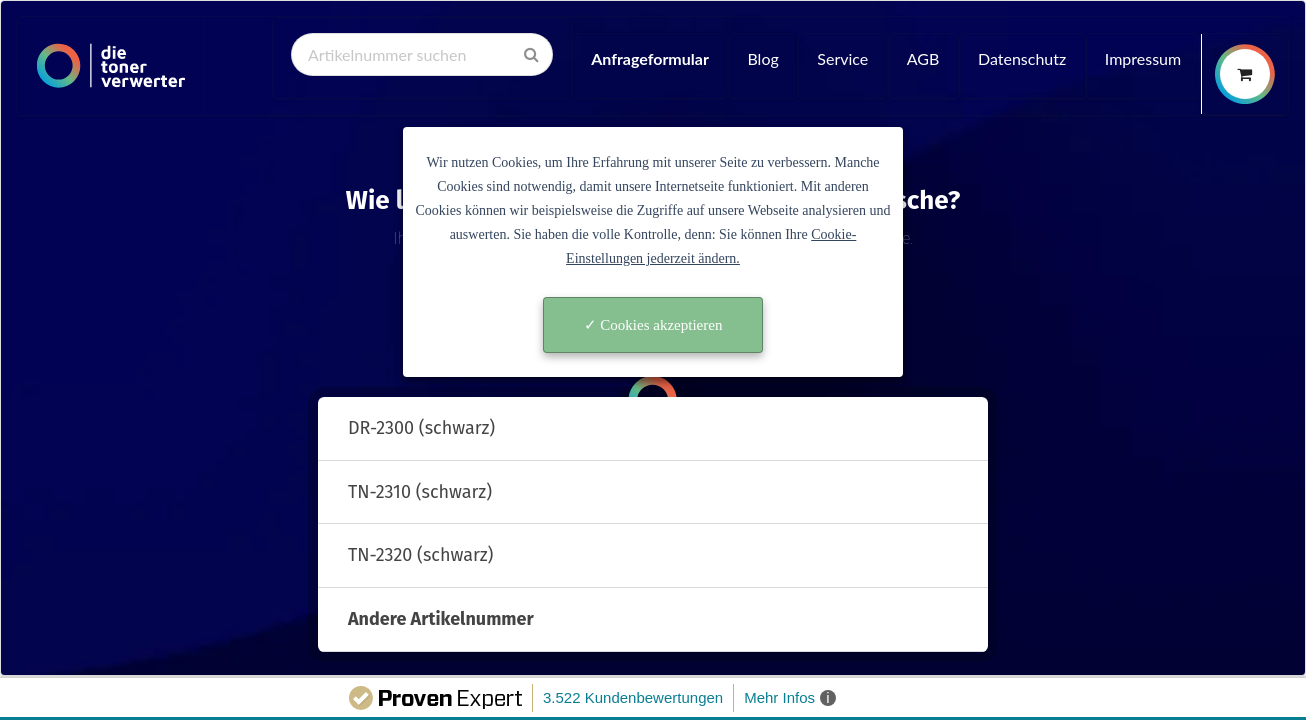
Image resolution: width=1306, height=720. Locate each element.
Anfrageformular (650, 58)
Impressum (1143, 58)
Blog (762, 58)
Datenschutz (1022, 58)
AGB (923, 58)
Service (842, 58)
